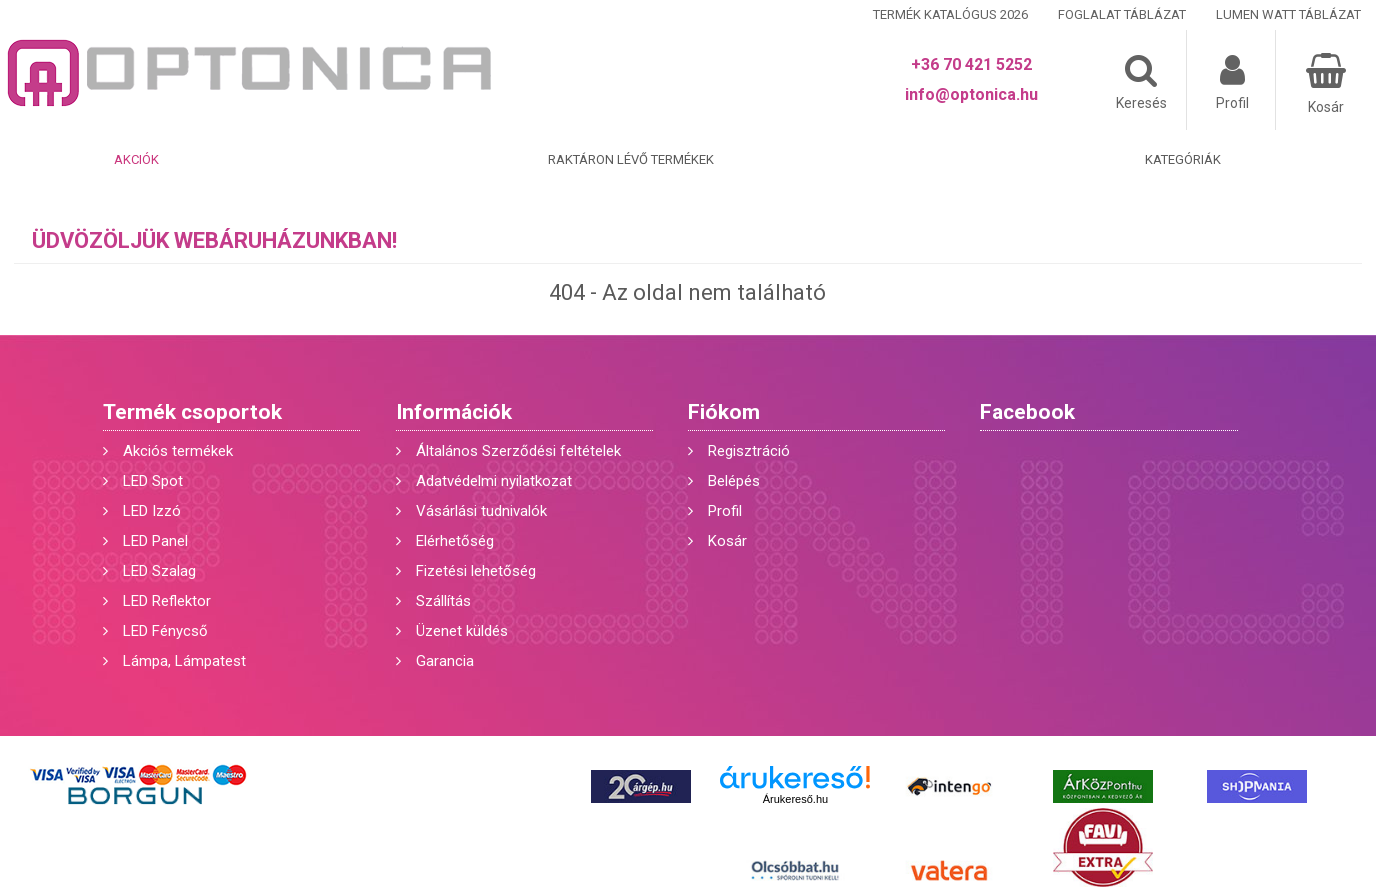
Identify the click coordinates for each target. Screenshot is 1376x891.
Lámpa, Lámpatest (184, 661)
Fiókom (724, 412)
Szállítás (443, 601)
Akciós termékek (178, 451)
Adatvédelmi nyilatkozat (494, 481)
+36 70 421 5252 (971, 64)
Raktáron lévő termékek (631, 159)
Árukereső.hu (795, 799)
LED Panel (155, 541)
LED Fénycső (165, 631)
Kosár (727, 541)
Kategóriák (1183, 159)
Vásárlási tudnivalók (481, 511)
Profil (725, 511)
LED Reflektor (167, 601)
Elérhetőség (455, 541)
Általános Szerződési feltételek (518, 451)
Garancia (445, 661)
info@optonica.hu (971, 94)
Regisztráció (749, 451)
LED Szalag (159, 571)
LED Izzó (152, 511)
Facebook (1027, 412)
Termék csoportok (192, 412)
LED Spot (153, 481)
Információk (454, 412)
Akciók (136, 159)
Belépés (734, 481)
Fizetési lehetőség (476, 571)
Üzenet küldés (462, 631)
